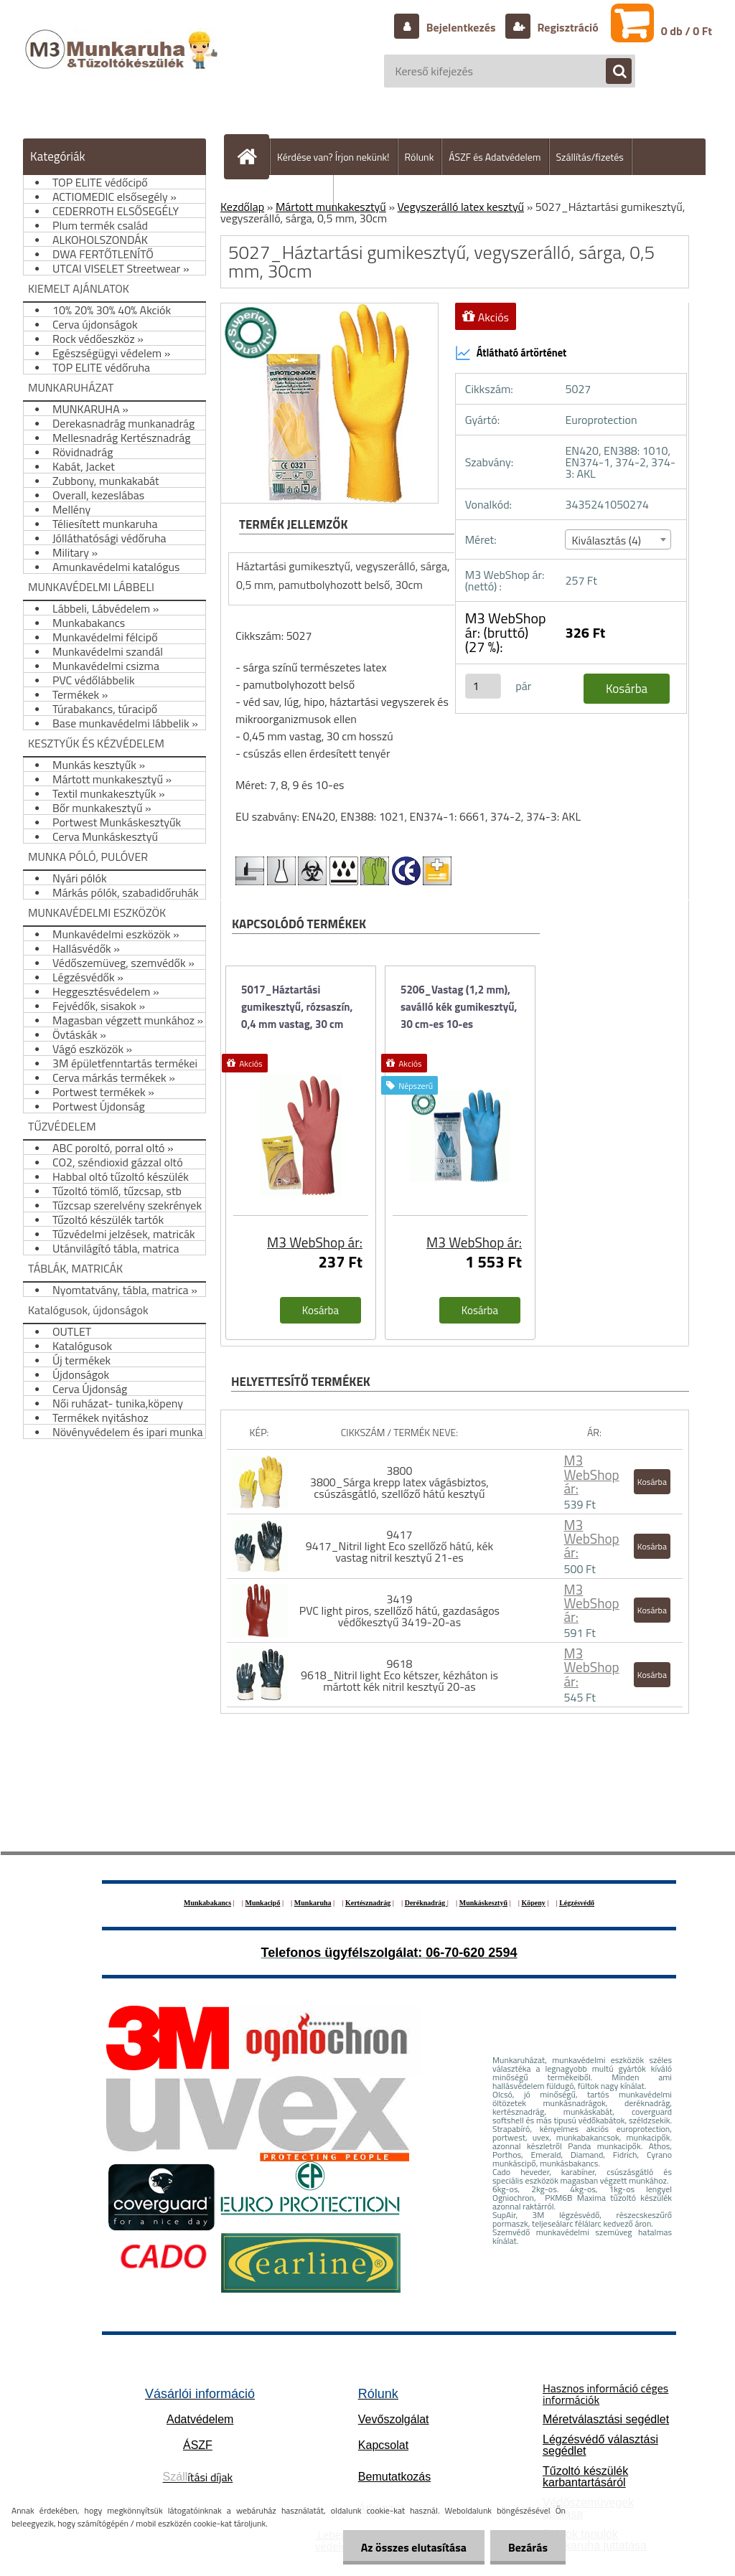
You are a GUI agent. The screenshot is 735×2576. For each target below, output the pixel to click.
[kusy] (483, 686)
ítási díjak (198, 2477)
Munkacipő (263, 1903)
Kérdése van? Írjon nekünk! (333, 156)
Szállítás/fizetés (590, 156)
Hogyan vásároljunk (284, 193)
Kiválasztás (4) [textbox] (606, 540)
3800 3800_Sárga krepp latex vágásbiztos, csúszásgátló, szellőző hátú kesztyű (399, 1482)
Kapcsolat (383, 2445)
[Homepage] (252, 156)
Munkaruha (313, 1903)
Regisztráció (567, 27)
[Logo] (123, 64)
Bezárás (528, 2547)
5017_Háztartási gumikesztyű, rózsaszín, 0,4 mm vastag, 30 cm (297, 1006)
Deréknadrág (426, 1903)
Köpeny (533, 1903)
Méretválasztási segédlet (606, 2419)
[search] (611, 71)
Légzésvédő (576, 1903)
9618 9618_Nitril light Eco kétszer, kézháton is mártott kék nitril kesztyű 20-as (399, 1675)
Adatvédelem (200, 2419)
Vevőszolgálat (393, 2419)
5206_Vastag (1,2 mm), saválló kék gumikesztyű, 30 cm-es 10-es (459, 1006)
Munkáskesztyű (483, 1903)
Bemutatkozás (394, 2477)
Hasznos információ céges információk (605, 2393)
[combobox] (618, 539)
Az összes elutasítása (414, 2547)
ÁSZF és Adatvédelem (494, 156)
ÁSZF (197, 2445)
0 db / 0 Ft (686, 30)
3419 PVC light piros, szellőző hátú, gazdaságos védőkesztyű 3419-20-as (399, 1610)
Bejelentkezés (460, 27)
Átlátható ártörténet (511, 353)
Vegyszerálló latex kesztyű (461, 206)
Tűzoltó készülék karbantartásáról (585, 2476)
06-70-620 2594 (471, 1952)
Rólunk (419, 156)
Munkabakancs (207, 1903)
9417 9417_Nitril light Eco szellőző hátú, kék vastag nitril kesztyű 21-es (400, 1546)
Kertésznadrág (367, 1903)
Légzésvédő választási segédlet (600, 2445)
